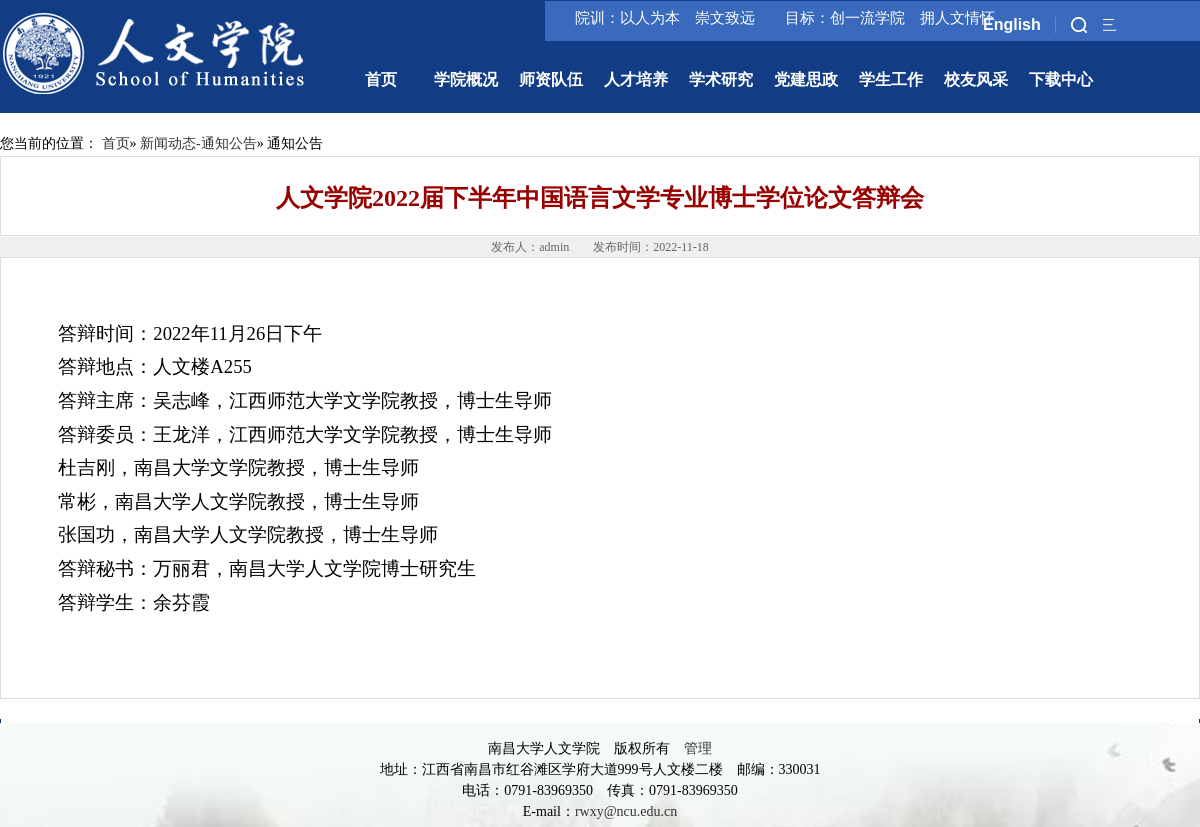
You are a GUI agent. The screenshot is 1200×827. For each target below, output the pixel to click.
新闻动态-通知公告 (198, 143)
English (1012, 24)
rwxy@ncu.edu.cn (626, 811)
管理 (698, 748)
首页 (116, 143)
